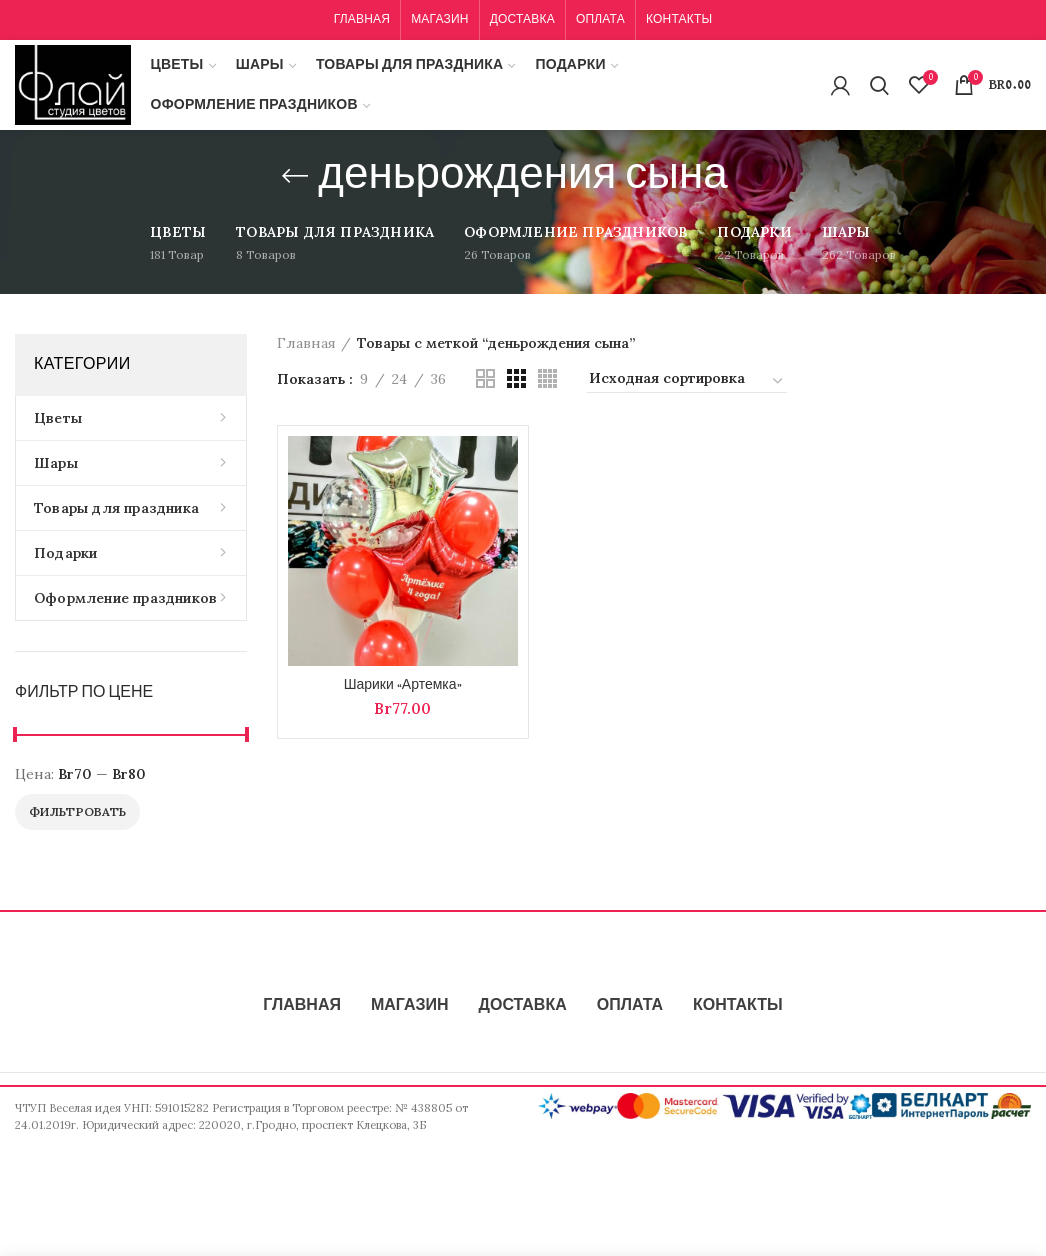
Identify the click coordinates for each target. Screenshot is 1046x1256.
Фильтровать (77, 811)
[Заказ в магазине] (687, 381)
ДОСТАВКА (523, 1006)
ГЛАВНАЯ (302, 1006)
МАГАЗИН (410, 1006)
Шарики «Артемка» (403, 685)
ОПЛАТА (630, 1006)
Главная (306, 343)
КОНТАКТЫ (738, 1006)
